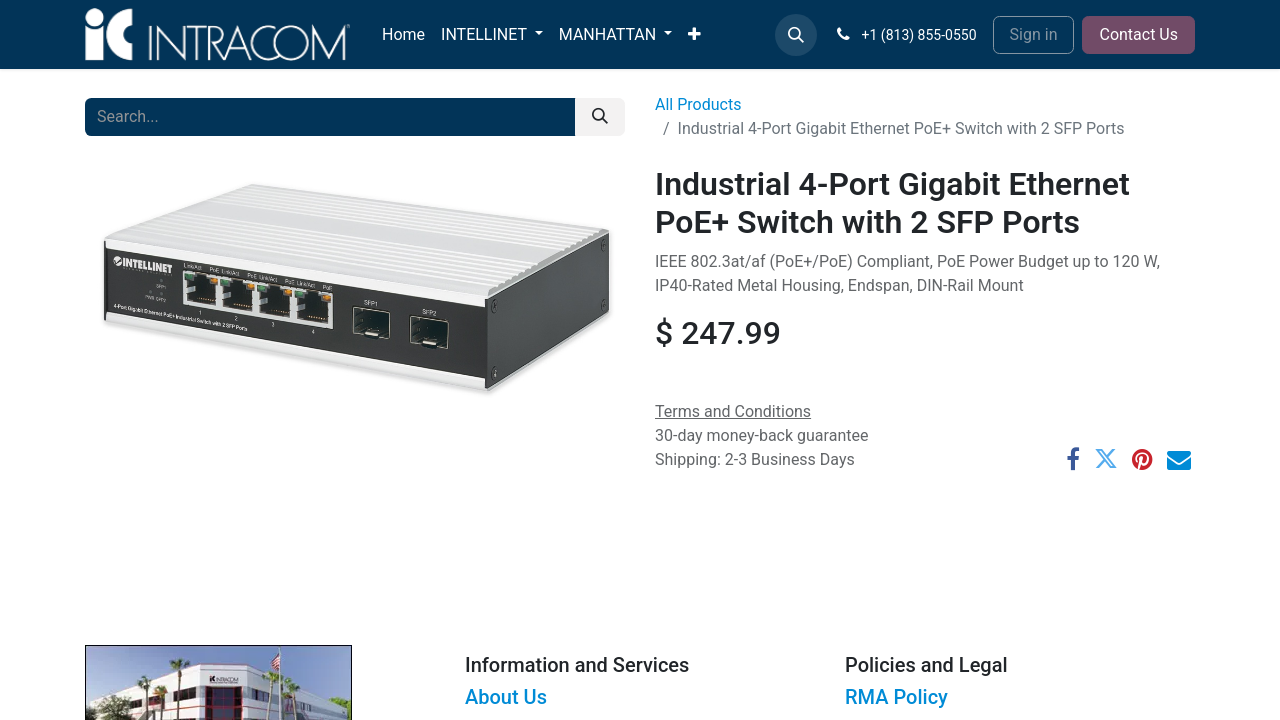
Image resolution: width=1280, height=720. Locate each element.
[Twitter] (1106, 459)
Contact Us (1138, 34)
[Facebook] (1073, 459)
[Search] (600, 117)
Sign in (1034, 34)
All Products (698, 104)
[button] (796, 35)
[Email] (1179, 459)
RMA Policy (896, 697)
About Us (506, 697)
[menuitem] (403, 35)
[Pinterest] (1142, 459)
